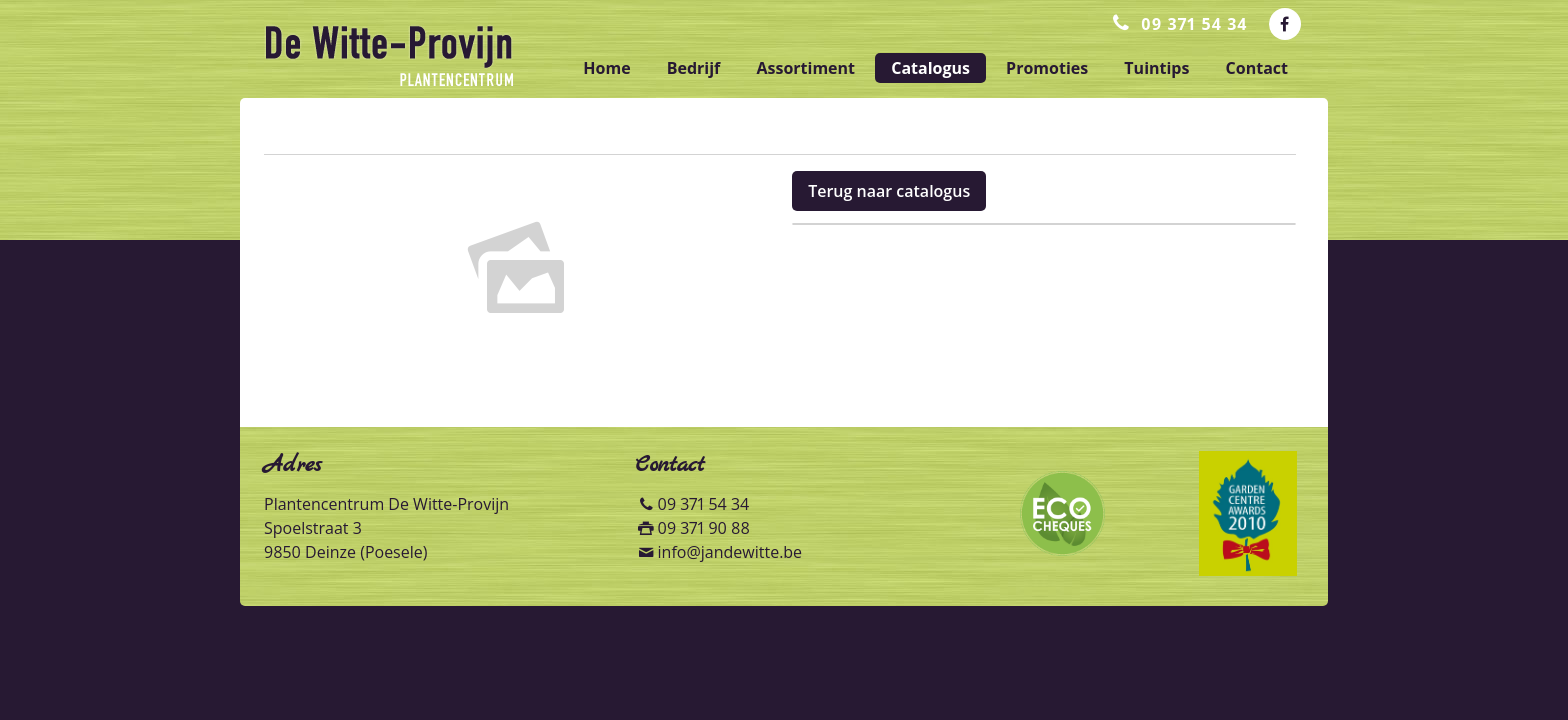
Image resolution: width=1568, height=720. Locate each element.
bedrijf (694, 68)
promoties (1047, 68)
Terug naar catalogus (889, 191)
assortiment (805, 68)
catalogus (930, 68)
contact (1257, 68)
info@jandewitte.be (730, 552)
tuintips (1156, 68)
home (606, 68)
